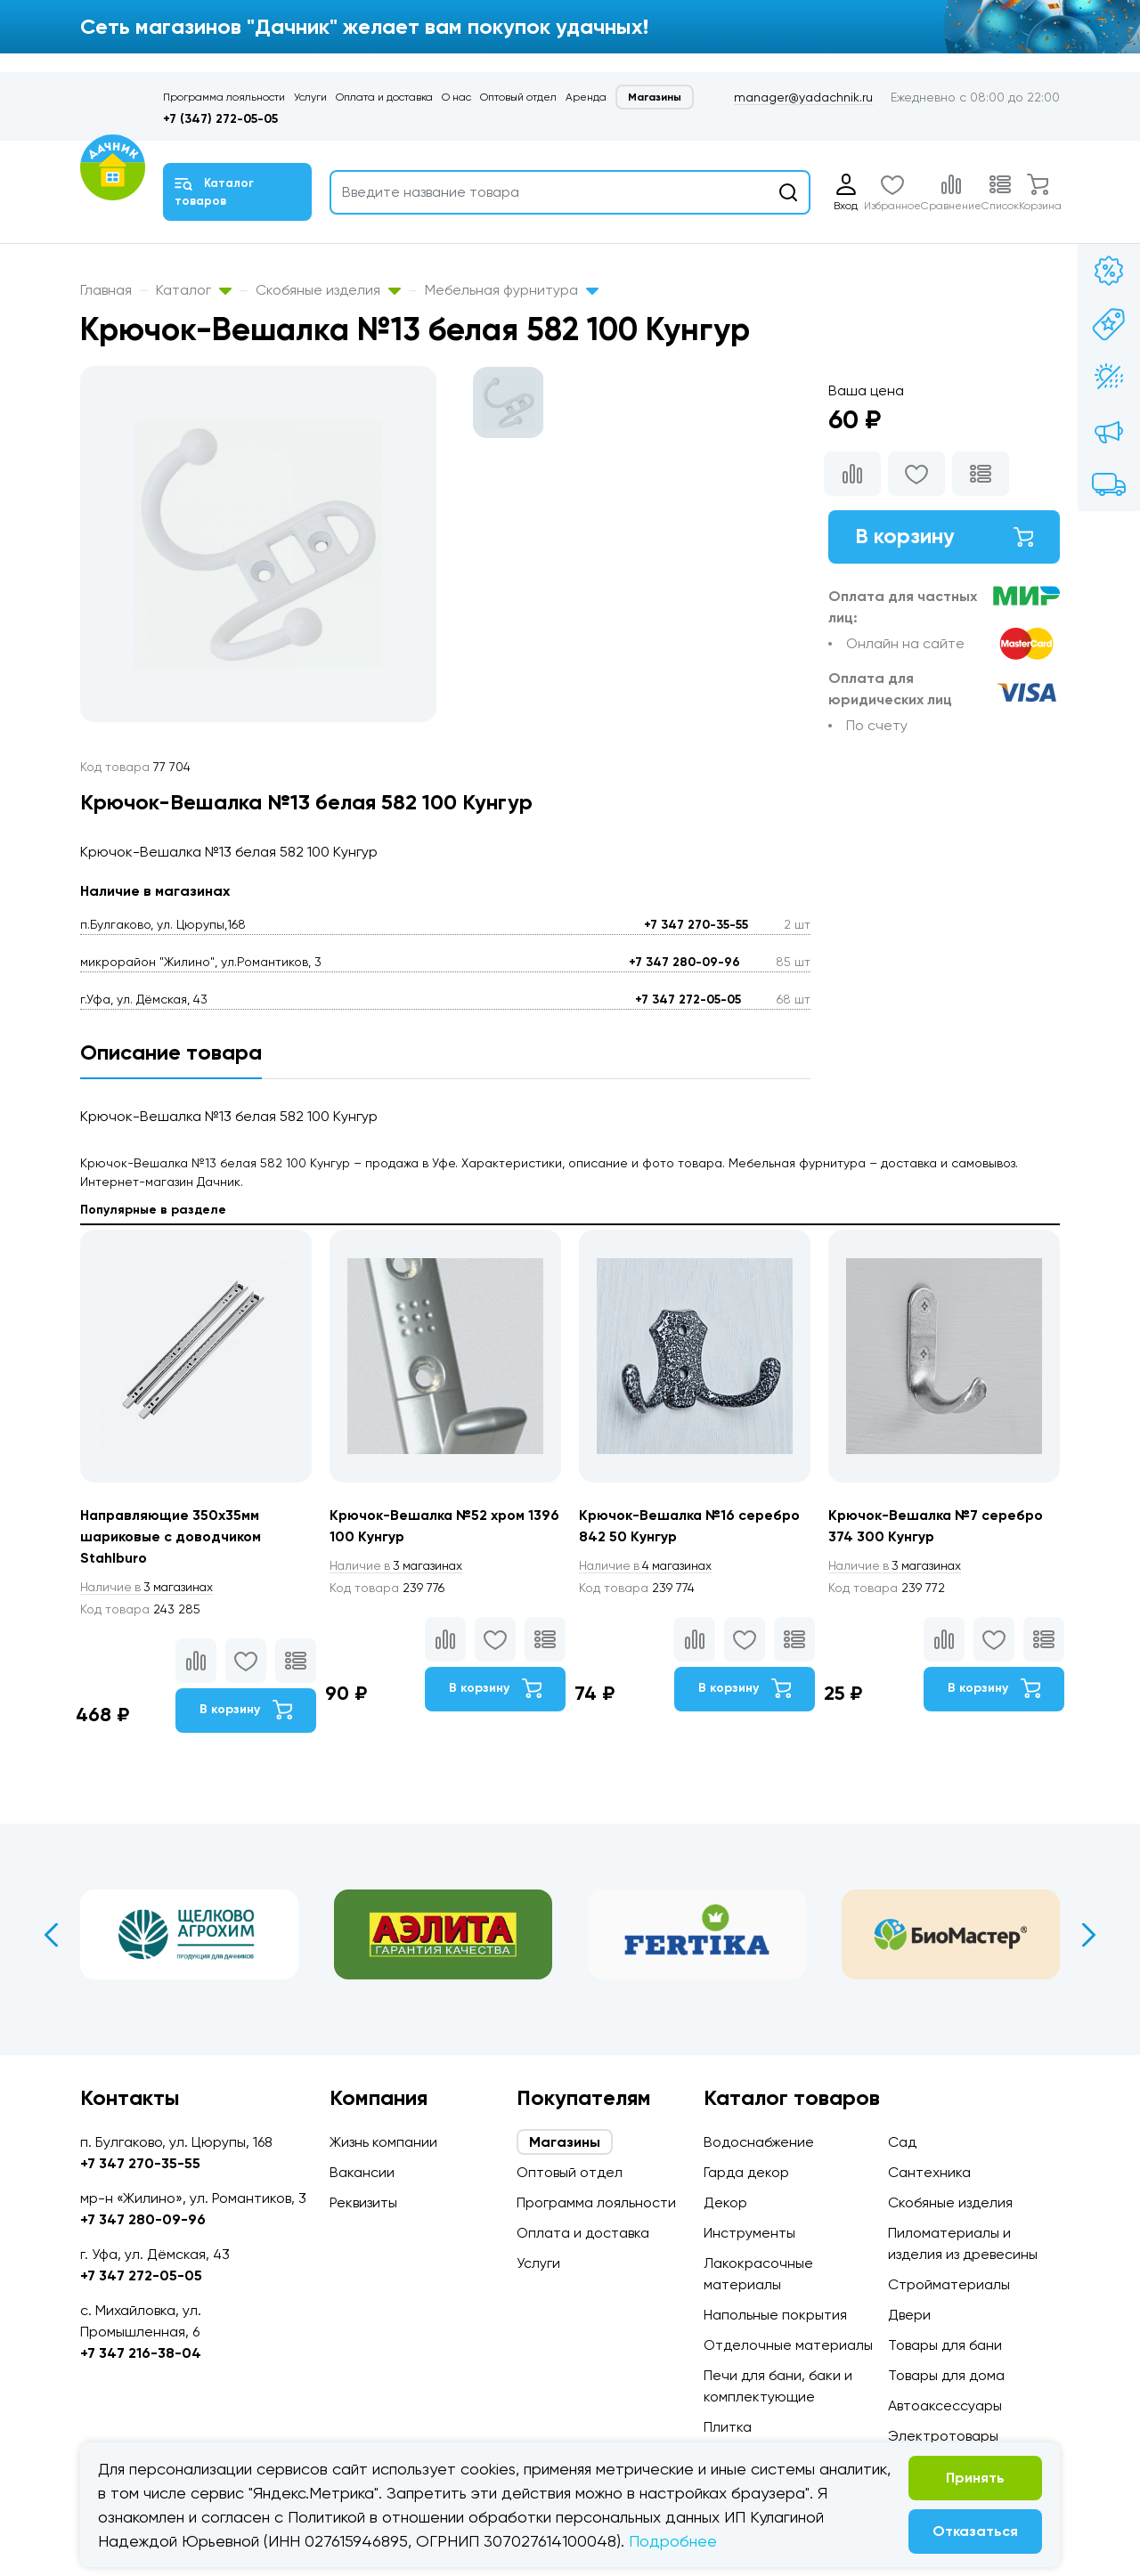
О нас (456, 97)
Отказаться (975, 2531)
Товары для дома (946, 2375)
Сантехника (929, 2172)
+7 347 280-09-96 (684, 962)
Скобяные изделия (328, 289)
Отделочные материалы (788, 2344)
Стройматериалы (949, 2284)
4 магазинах (648, 1565)
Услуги (310, 97)
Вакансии (362, 2172)
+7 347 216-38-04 (140, 2352)
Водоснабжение (759, 2141)
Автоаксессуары (945, 2405)
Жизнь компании (383, 2141)
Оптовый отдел (518, 97)
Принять (975, 2477)
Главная (106, 289)
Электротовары (943, 2435)
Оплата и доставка (384, 97)
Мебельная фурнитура (511, 289)
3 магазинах (149, 1587)
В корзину (944, 536)
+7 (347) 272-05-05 (220, 118)
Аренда (586, 97)
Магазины (654, 97)
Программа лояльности (224, 97)
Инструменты (749, 2232)
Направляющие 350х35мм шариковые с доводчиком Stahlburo (172, 1536)
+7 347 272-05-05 (688, 999)
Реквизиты (363, 2202)
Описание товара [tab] (171, 1052)
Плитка (728, 2426)
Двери (909, 2314)
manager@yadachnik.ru (803, 97)
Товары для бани (945, 2344)
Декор (725, 2202)
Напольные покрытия (775, 2314)
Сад (902, 2141)
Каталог (194, 289)
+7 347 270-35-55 (696, 924)
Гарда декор (746, 2172)
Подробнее (673, 2540)
